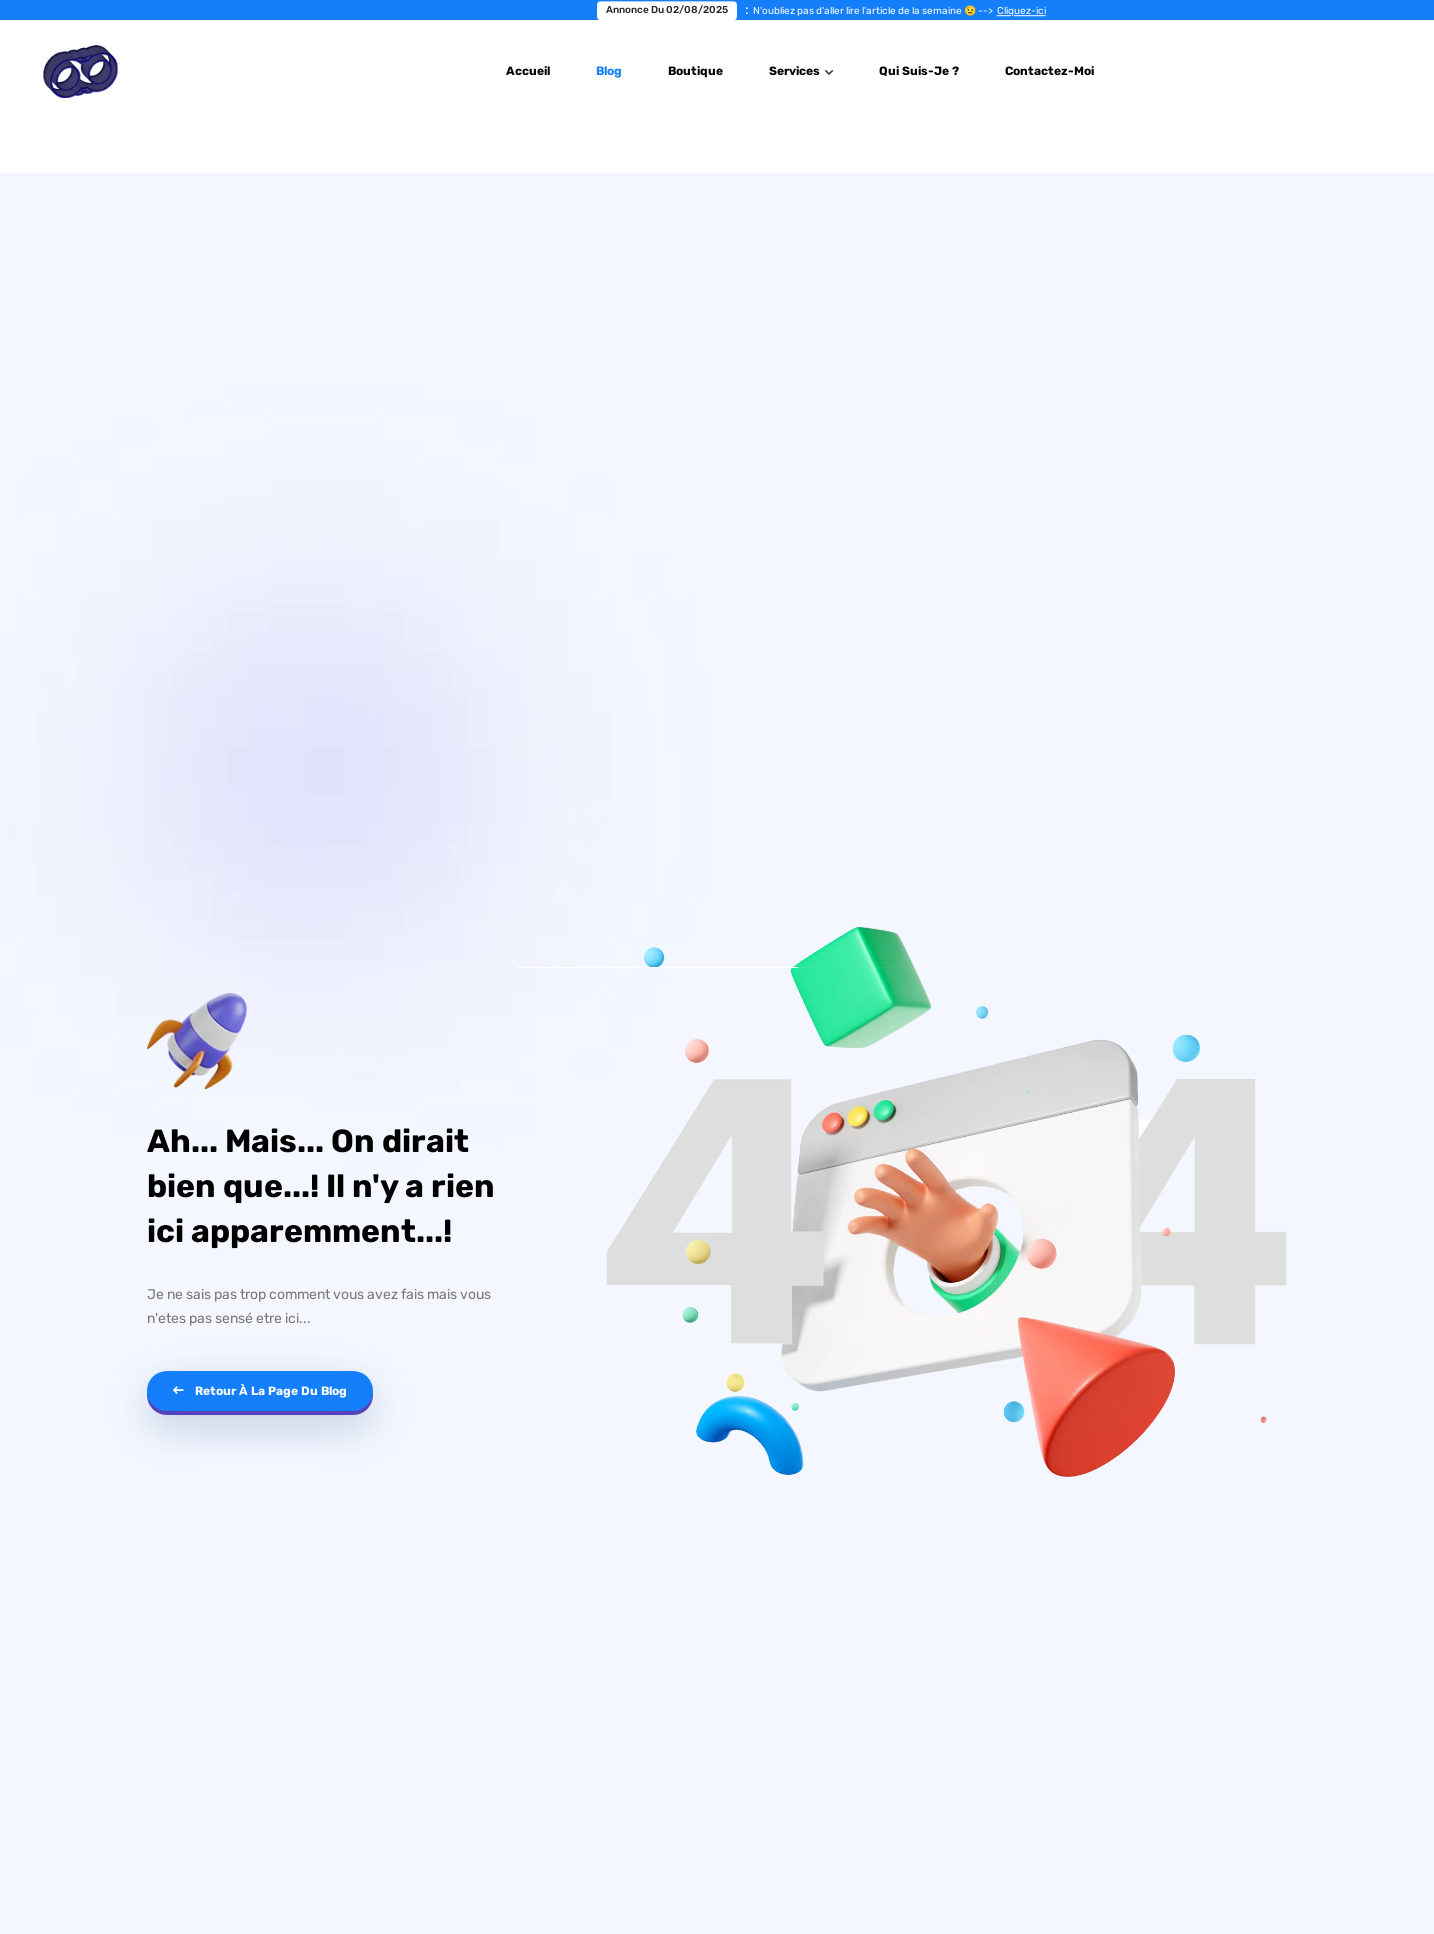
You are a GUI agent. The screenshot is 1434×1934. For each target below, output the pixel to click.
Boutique (695, 71)
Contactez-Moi (1049, 71)
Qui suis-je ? (919, 71)
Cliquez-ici (1059, 11)
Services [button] (796, 71)
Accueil (528, 71)
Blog (609, 71)
